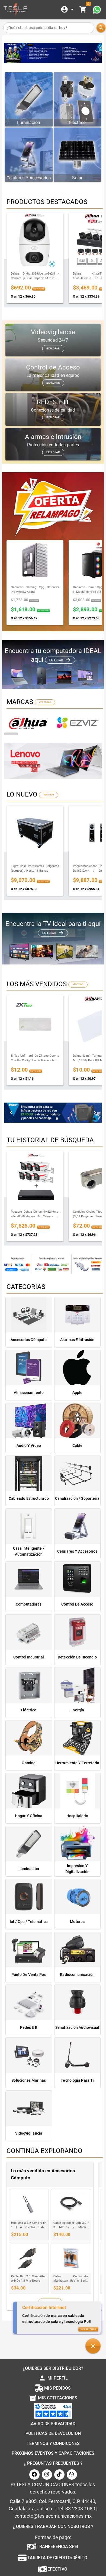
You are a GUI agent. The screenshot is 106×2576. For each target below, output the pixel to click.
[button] (93, 2346)
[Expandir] (68, 9)
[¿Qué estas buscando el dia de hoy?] (49, 27)
